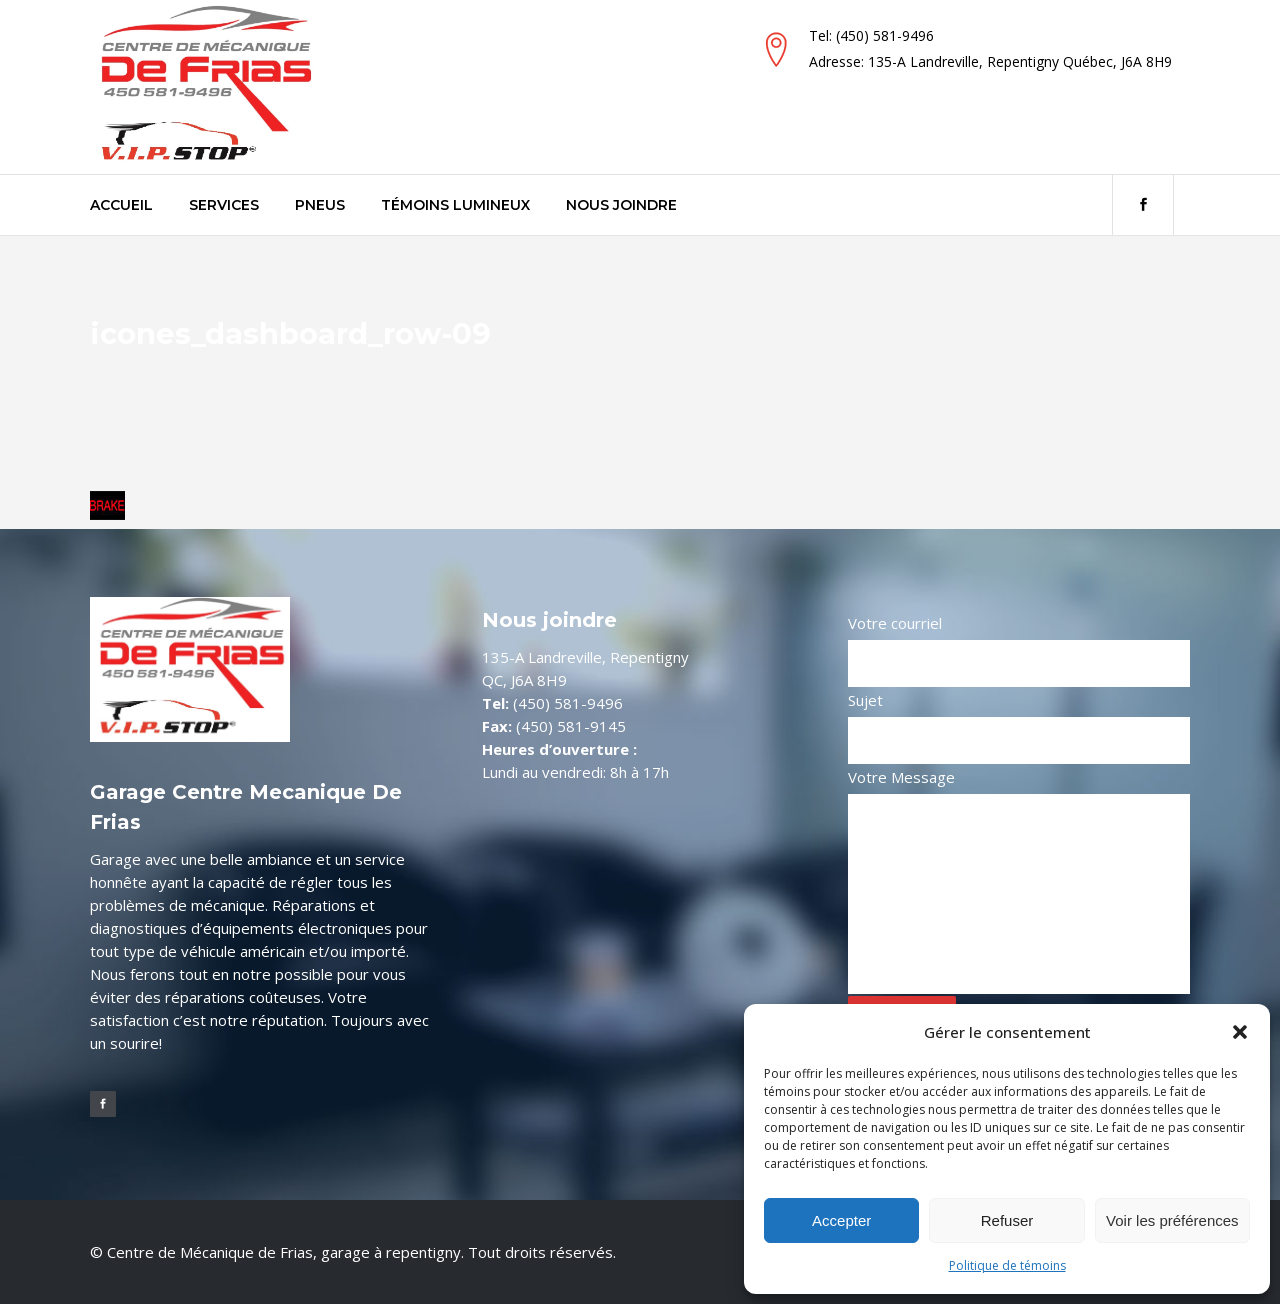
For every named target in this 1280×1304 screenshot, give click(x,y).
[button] (1240, 1032)
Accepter (841, 1220)
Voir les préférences (1172, 1220)
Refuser (1007, 1220)
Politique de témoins (1007, 1265)
